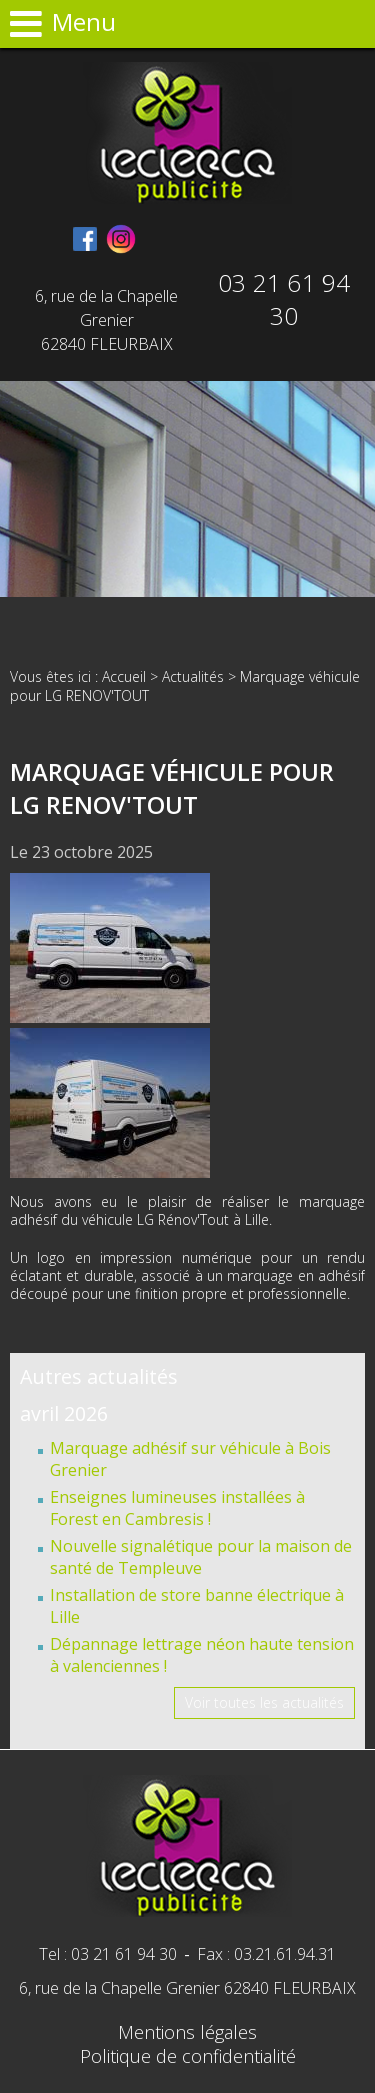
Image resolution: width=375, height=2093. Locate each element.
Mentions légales (187, 2032)
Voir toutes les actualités (264, 1702)
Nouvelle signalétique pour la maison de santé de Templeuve (201, 1557)
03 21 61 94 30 (284, 299)
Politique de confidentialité (188, 2056)
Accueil (124, 676)
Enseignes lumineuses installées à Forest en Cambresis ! (177, 1508)
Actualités (193, 676)
